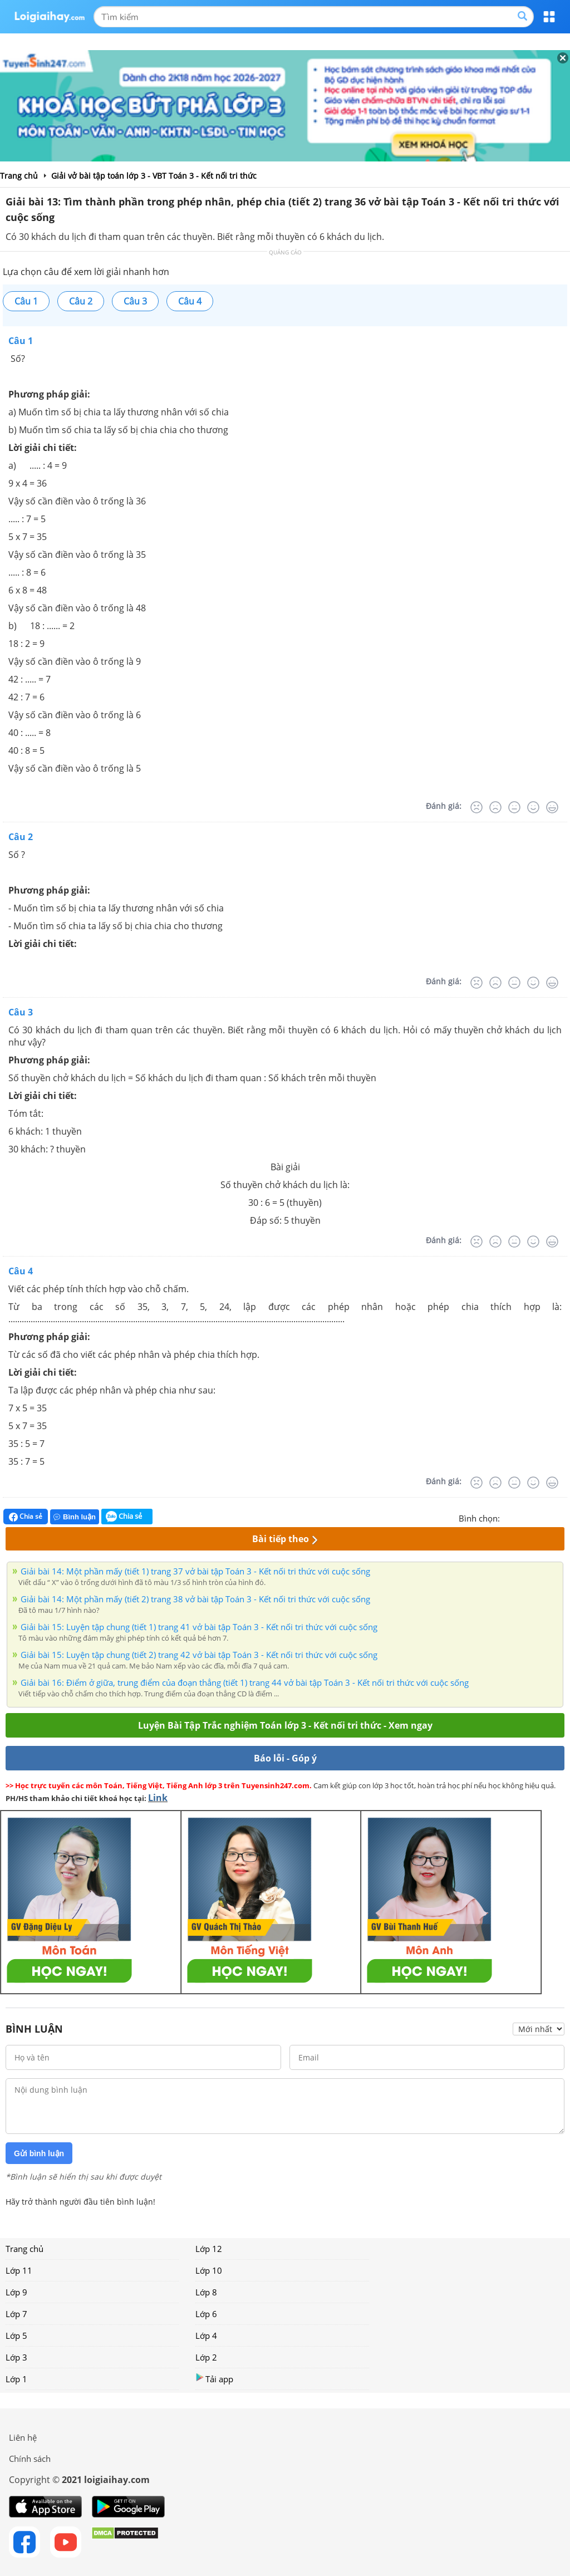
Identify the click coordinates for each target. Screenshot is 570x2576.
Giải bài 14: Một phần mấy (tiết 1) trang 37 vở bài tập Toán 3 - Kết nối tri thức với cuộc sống (195, 1571)
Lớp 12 (208, 2248)
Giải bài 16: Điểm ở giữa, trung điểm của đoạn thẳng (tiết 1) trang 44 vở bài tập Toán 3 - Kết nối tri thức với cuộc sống (245, 1682)
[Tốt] (533, 807)
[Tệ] (495, 807)
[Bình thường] (514, 807)
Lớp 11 (19, 2270)
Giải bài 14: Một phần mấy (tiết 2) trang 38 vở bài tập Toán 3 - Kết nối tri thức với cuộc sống (195, 1599)
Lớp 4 (206, 2335)
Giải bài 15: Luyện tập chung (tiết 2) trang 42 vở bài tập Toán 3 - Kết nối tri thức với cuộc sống (199, 1654)
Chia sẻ (25, 1517)
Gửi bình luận (39, 2153)
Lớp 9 (16, 2292)
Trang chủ (24, 2248)
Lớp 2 (206, 2357)
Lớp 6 (206, 2313)
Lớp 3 (16, 2357)
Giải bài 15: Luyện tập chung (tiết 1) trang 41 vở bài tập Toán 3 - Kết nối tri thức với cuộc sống (199, 1626)
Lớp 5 (16, 2335)
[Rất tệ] (476, 807)
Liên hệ (23, 2437)
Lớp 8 (206, 2292)
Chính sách (30, 2458)
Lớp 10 (208, 2270)
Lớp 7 (16, 2313)
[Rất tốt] (552, 807)
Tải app (214, 2378)
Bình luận (74, 1517)
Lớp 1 (16, 2378)
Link (158, 1798)
